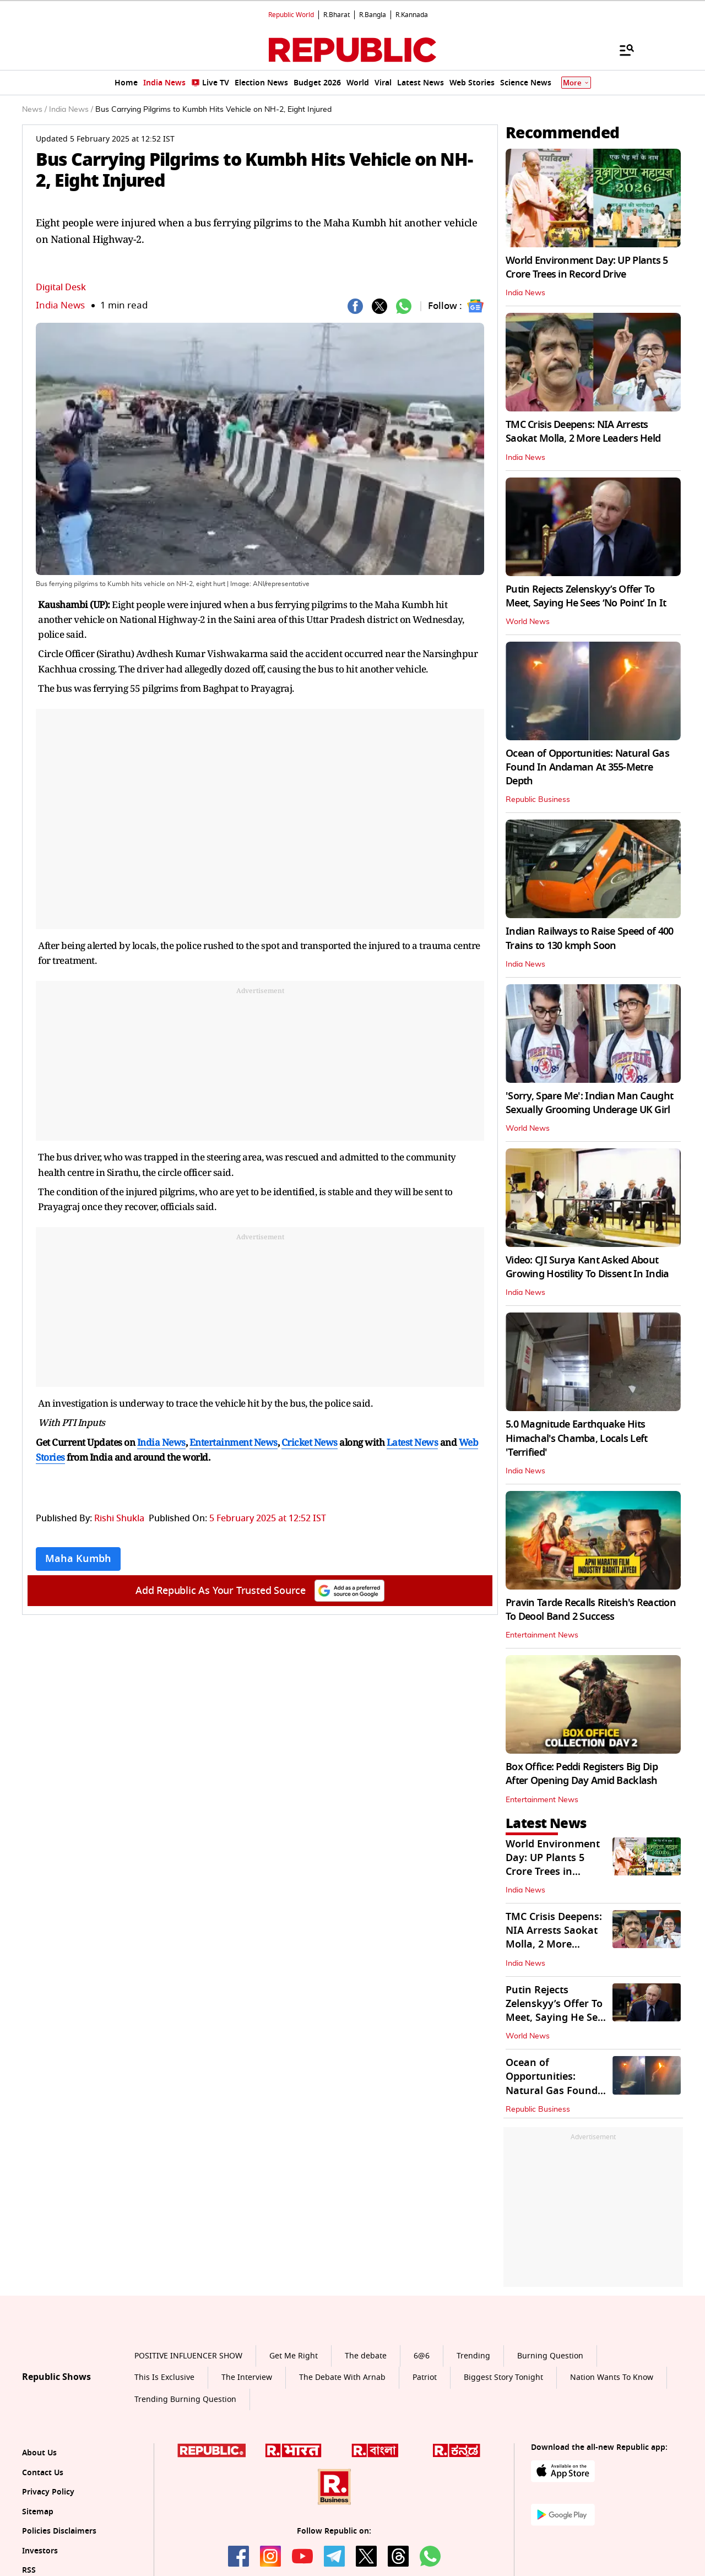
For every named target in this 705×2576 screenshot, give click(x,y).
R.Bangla (372, 15)
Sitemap (37, 2512)
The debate (366, 2356)
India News (60, 305)
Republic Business (538, 800)
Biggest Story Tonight (503, 2377)
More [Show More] (576, 83)
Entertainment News (542, 1635)
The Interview (246, 2377)
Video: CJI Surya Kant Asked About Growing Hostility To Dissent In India (587, 1267)
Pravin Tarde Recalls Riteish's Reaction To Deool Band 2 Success (591, 1610)
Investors (40, 2551)
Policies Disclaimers (59, 2531)
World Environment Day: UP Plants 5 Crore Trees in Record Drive (587, 267)
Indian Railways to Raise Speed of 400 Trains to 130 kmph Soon (589, 938)
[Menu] (621, 49)
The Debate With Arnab (342, 2377)
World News (528, 622)
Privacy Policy (48, 2492)
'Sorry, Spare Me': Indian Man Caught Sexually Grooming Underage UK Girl (589, 1103)
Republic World (291, 15)
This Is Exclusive (164, 2377)
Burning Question (550, 2356)
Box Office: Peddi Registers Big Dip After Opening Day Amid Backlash (582, 1774)
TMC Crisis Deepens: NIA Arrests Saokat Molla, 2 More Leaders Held (583, 431)
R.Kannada (411, 15)
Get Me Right (293, 2356)
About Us (39, 2453)
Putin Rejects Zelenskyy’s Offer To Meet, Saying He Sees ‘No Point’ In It (586, 596)
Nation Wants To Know (611, 2377)
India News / (71, 109)
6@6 (422, 2356)
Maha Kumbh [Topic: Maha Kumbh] (78, 1559)
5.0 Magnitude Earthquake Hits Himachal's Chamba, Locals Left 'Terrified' (576, 1438)
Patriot (425, 2377)
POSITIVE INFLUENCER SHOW (188, 2356)
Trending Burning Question (185, 2399)
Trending (473, 2356)
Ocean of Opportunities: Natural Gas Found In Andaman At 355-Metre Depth (587, 767)
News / (34, 109)
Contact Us (42, 2473)
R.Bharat (336, 15)
